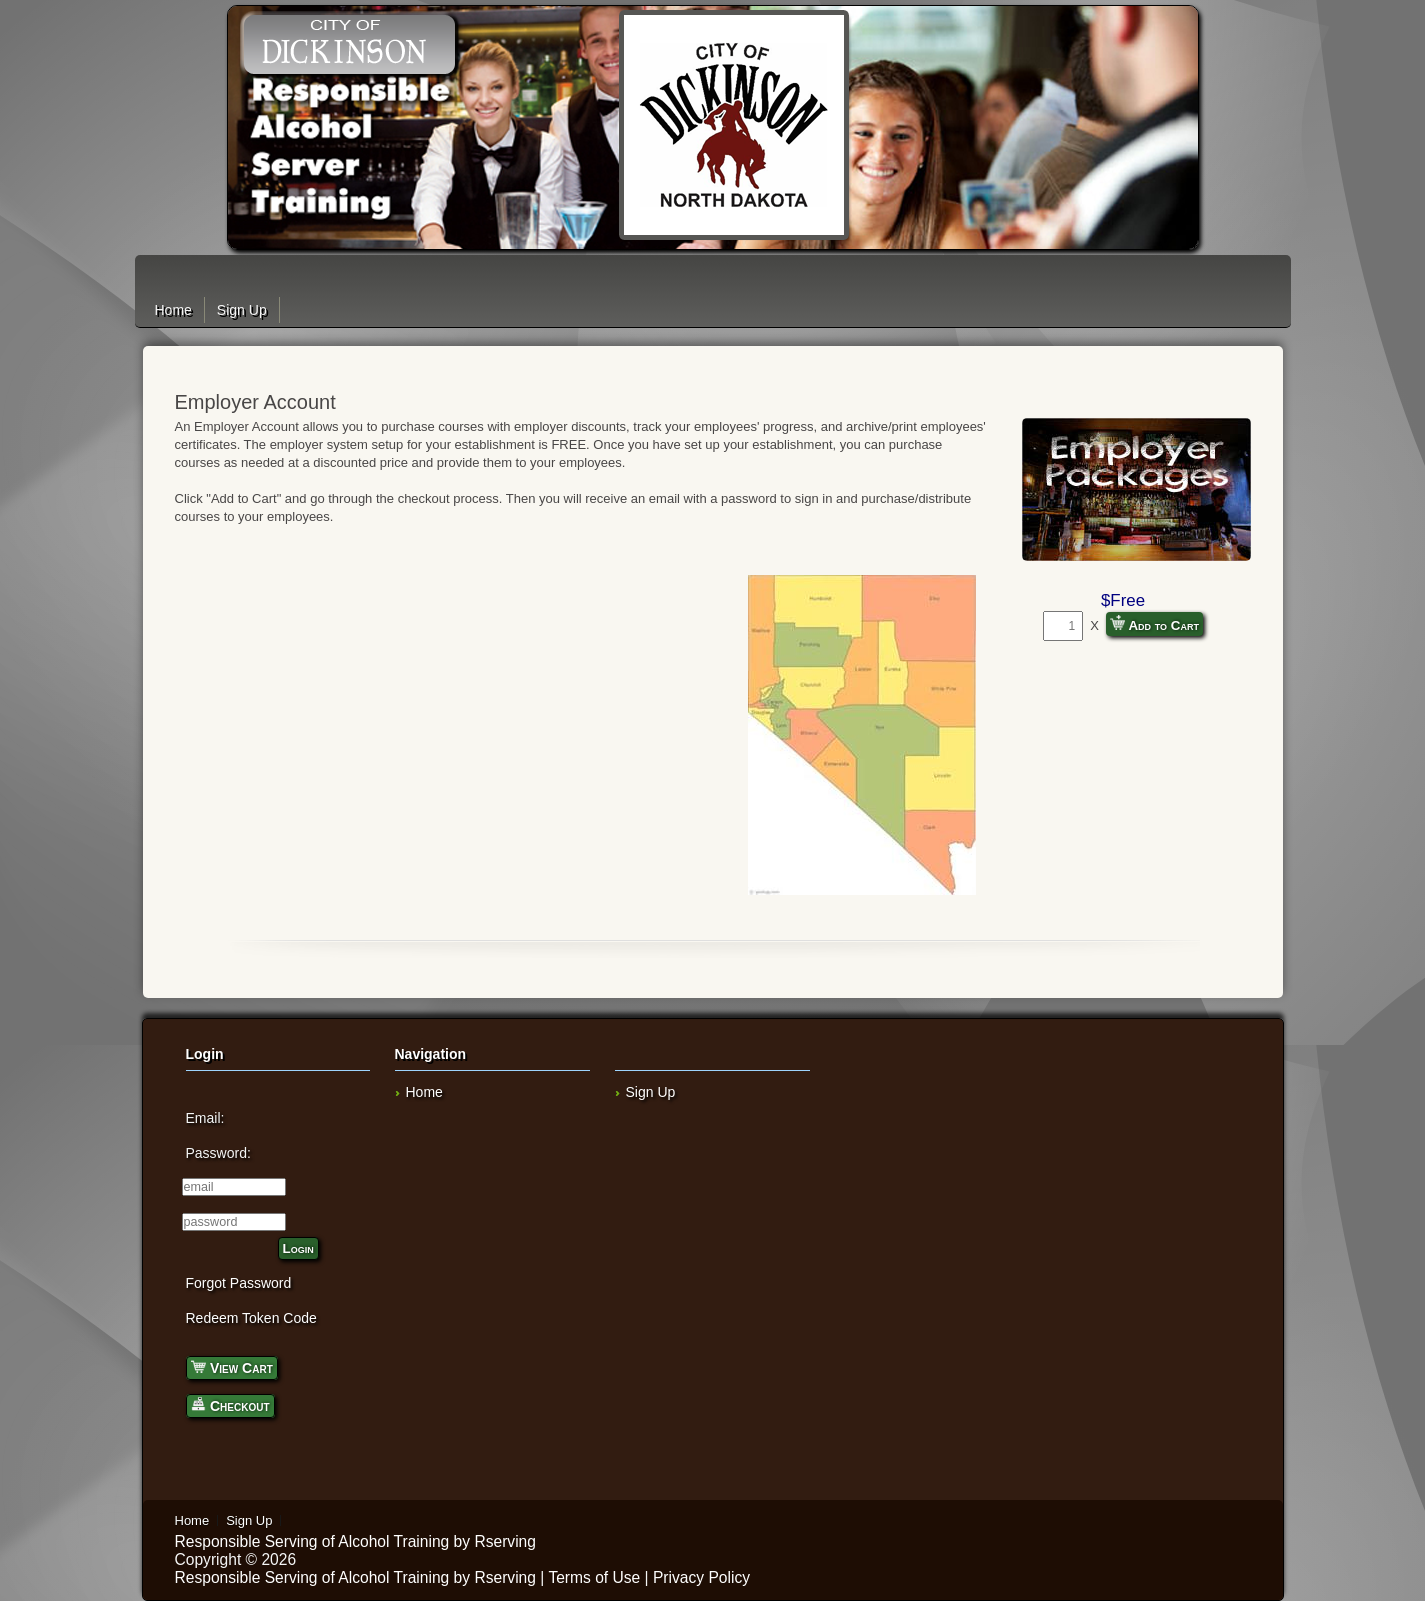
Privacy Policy (701, 1577)
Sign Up (242, 310)
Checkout (230, 1404)
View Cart (232, 1366)
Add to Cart (1154, 624)
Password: (218, 1153)
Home (173, 310)
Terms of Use (594, 1577)
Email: (205, 1118)
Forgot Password (239, 1283)
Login (298, 1248)
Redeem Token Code (251, 1318)
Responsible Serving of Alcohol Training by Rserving (355, 1541)
